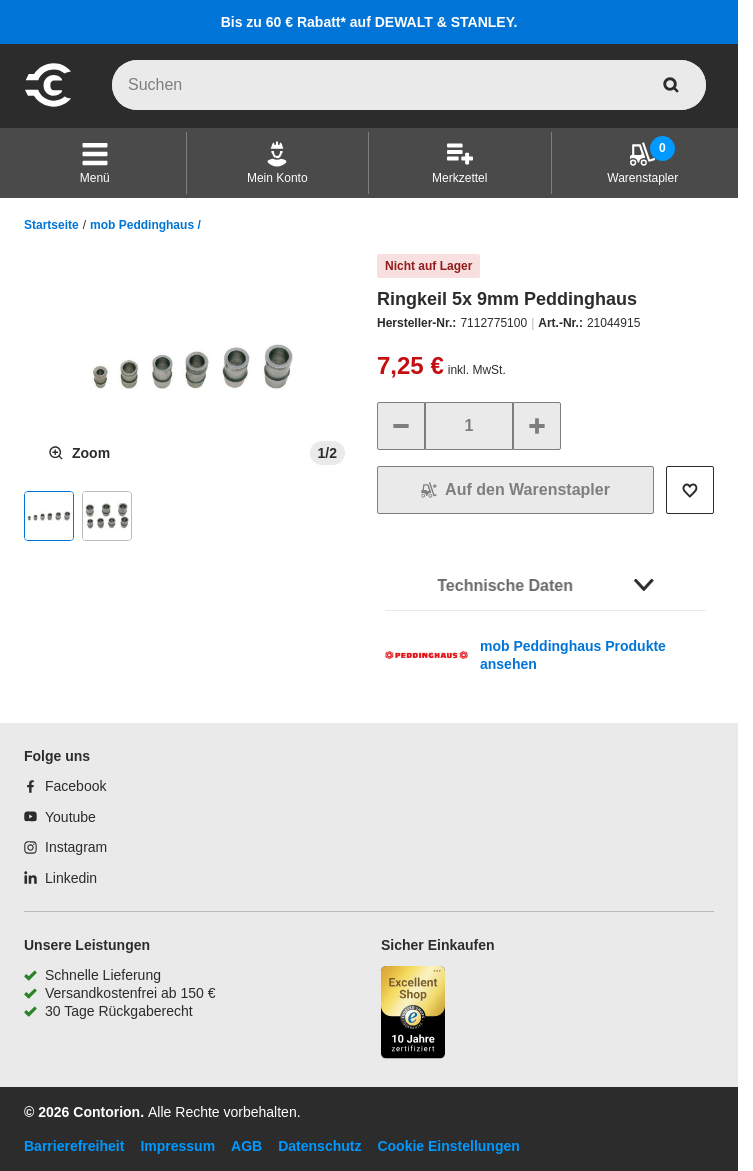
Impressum (177, 1146)
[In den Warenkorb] (515, 490)
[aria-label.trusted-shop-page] (413, 1014)
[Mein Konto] (277, 163)
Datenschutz (319, 1146)
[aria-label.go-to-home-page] (48, 104)
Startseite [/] (51, 225)
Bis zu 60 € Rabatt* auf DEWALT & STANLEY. (369, 22)
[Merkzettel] (459, 163)
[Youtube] (60, 817)
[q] (409, 85)
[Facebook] (65, 786)
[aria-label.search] (671, 85)
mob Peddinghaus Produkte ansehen (573, 655)
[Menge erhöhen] (537, 426)
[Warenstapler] (642, 163)
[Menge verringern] (401, 426)
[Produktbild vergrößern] (79, 453)
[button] (95, 163)
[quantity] (469, 426)
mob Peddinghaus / (145, 225)
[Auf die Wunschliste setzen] (690, 490)
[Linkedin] (60, 878)
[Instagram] (65, 847)
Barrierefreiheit (74, 1146)
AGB (246, 1146)
